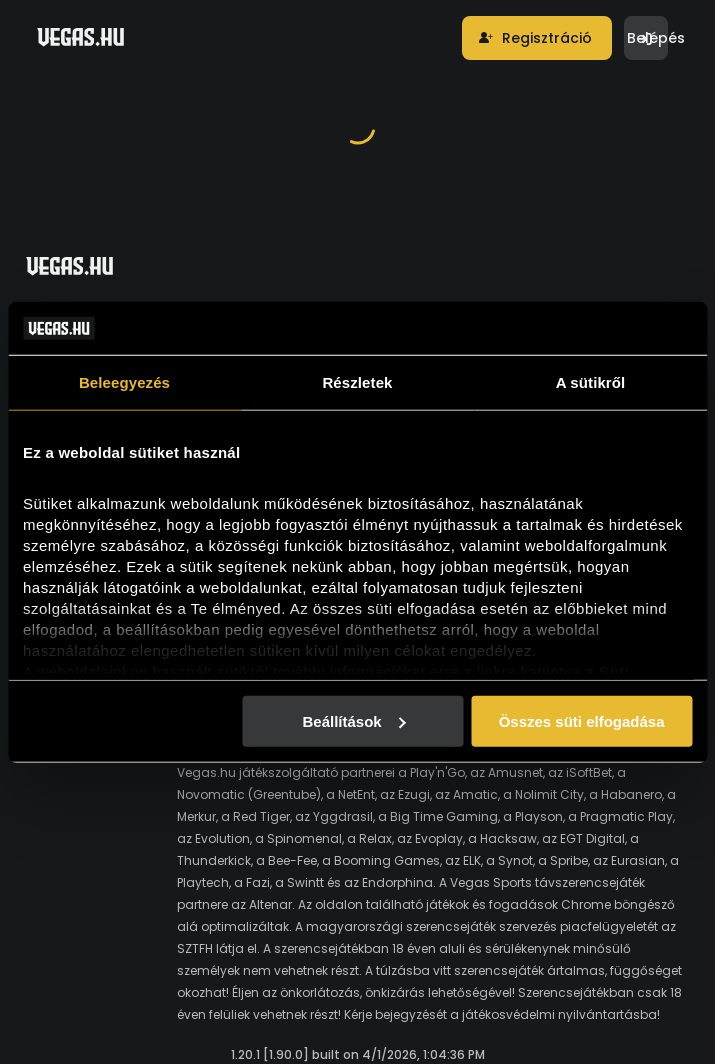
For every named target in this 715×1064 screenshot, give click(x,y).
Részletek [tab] (357, 381)
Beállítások (353, 720)
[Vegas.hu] (80, 37)
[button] (537, 38)
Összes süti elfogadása (582, 720)
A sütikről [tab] (591, 381)
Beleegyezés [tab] (124, 381)
